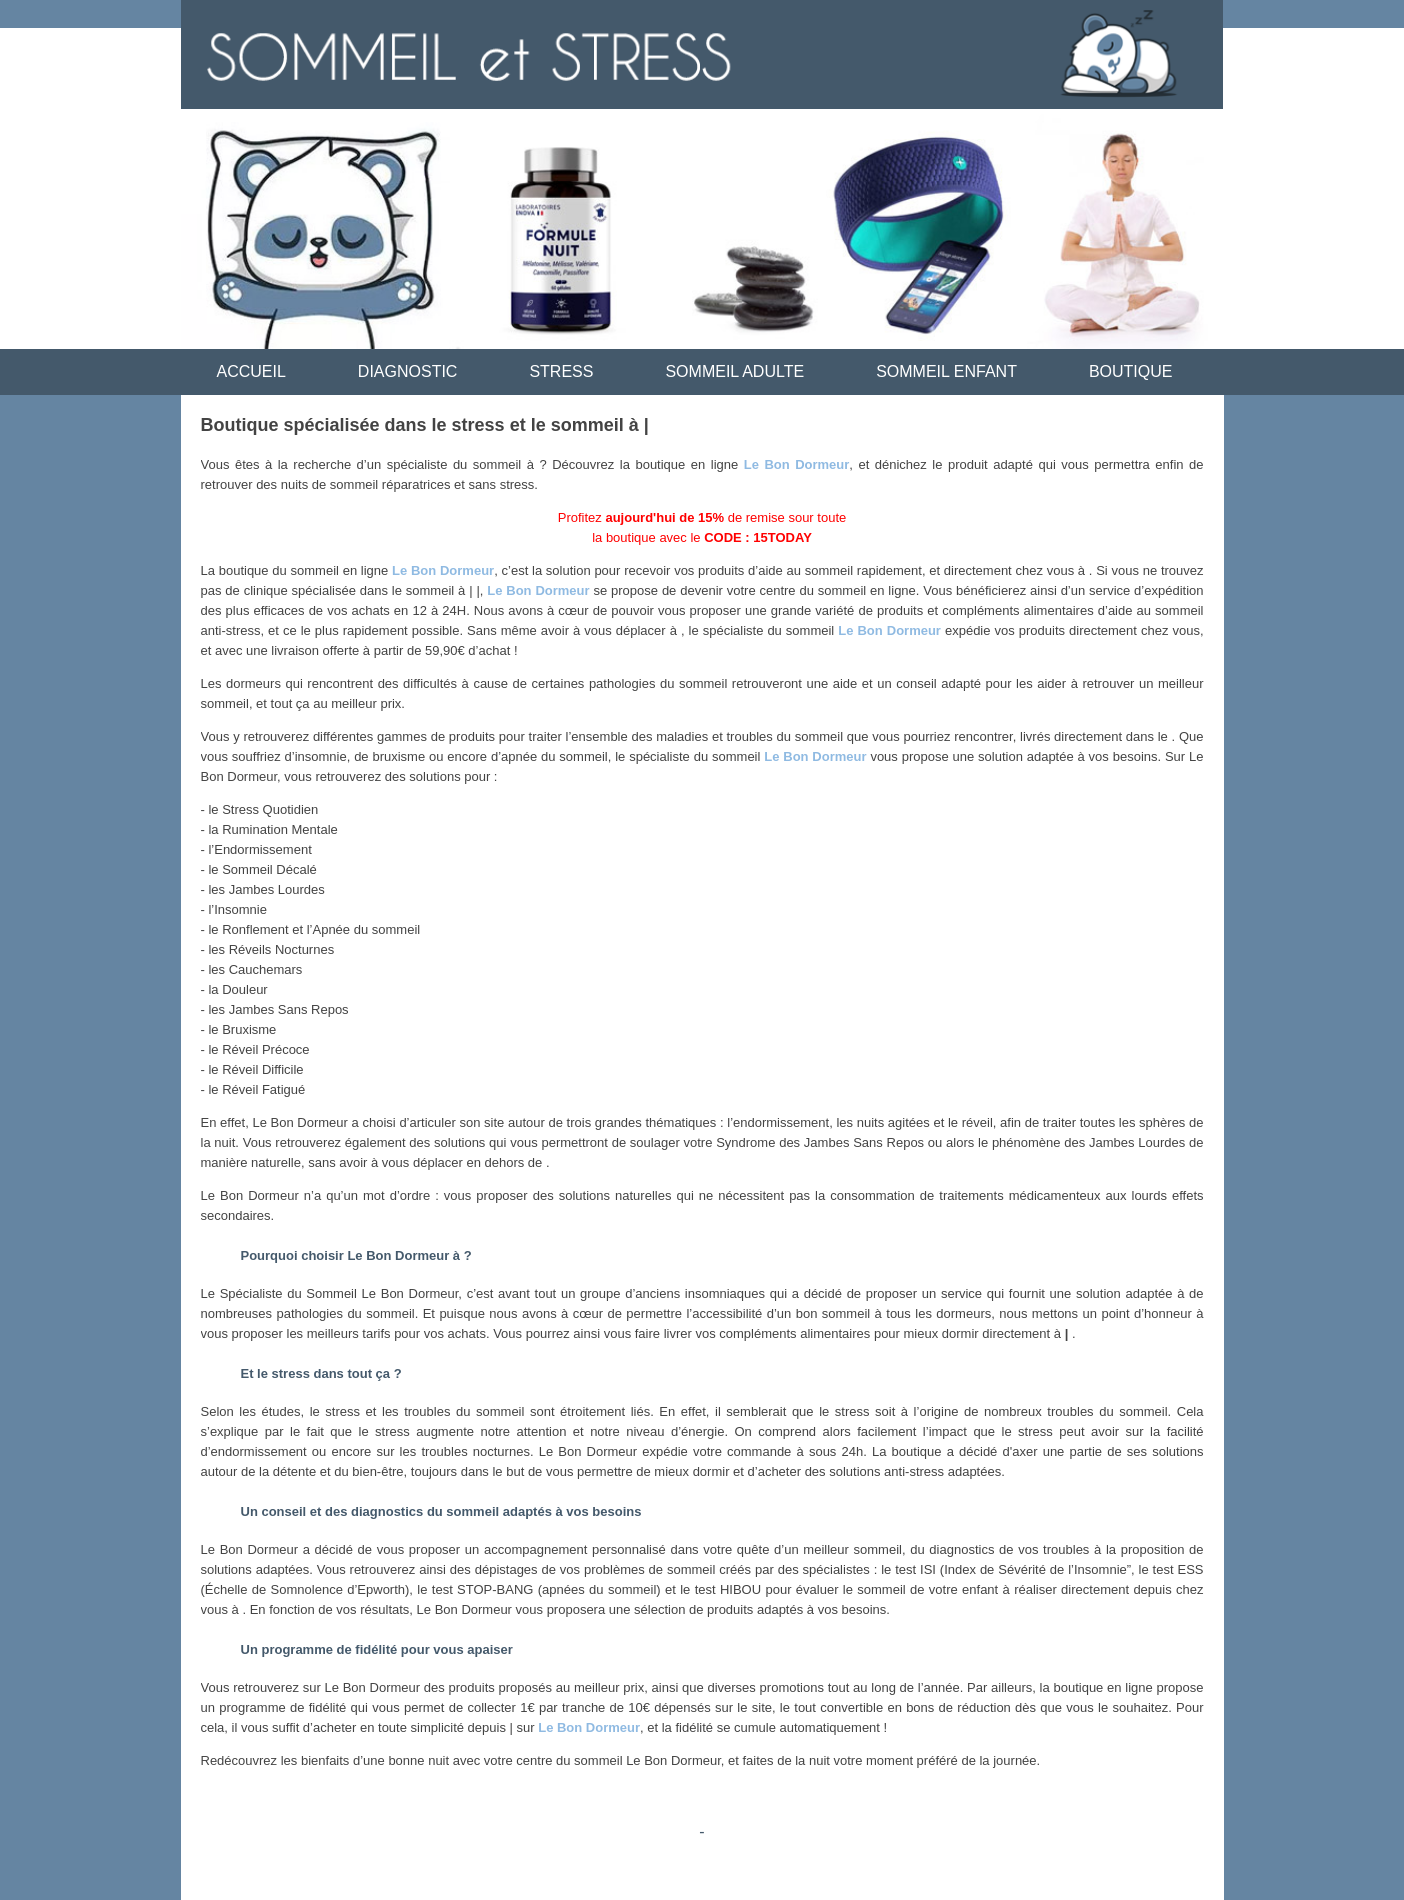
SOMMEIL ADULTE (734, 371)
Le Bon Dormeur (797, 464)
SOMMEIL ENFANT (946, 371)
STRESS (561, 371)
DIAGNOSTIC (408, 371)
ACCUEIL (251, 371)
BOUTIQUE (1131, 371)
